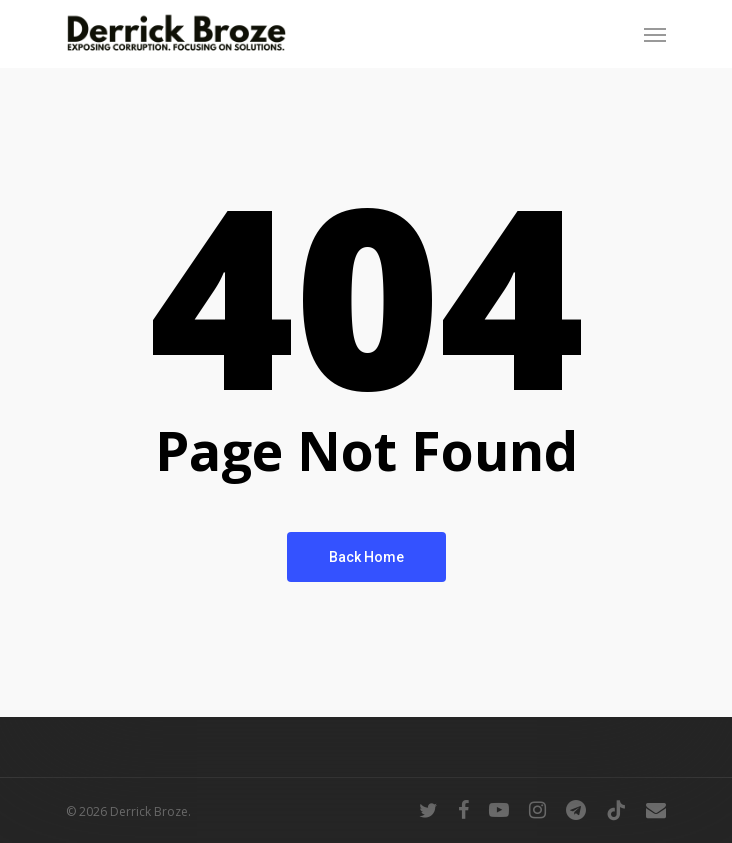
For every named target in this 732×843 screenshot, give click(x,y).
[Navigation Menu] (655, 34)
